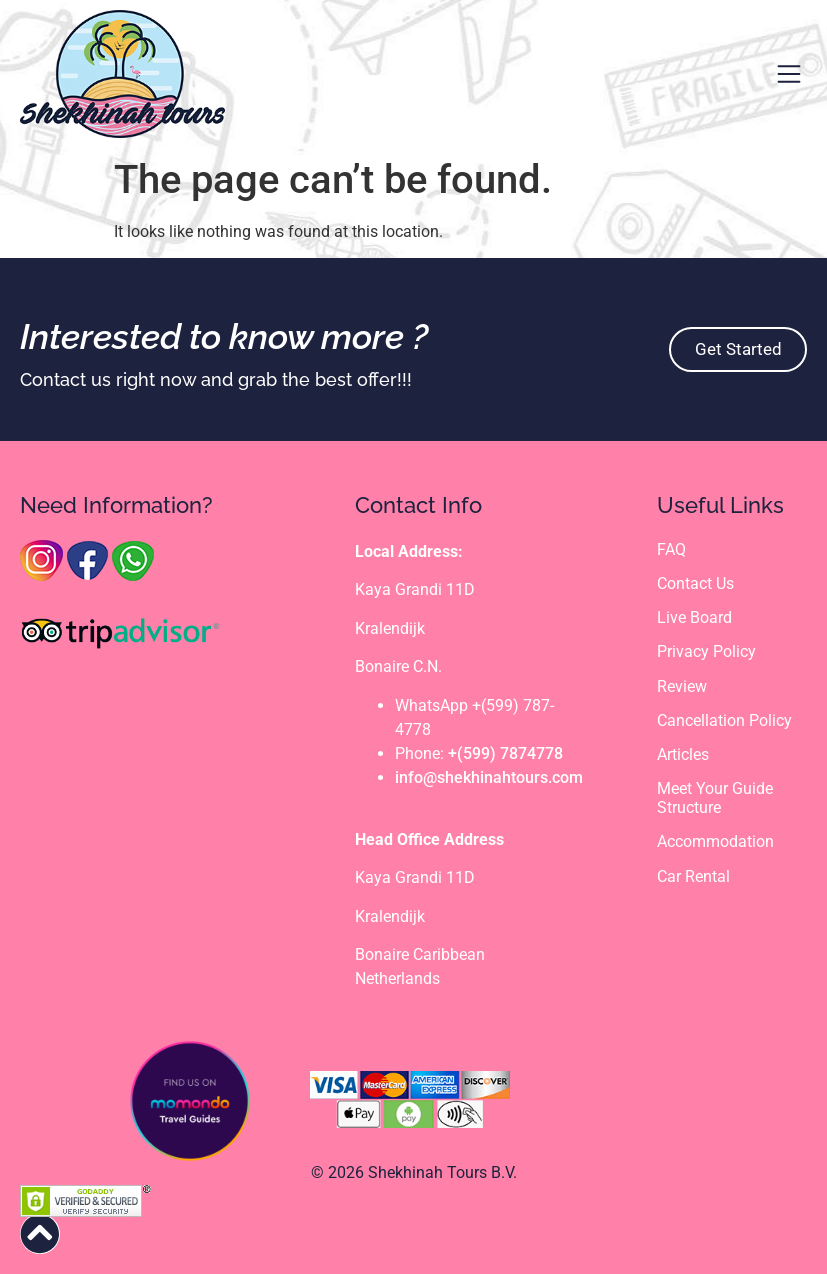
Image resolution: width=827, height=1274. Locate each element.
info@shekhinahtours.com (489, 777)
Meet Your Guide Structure (715, 798)
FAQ (671, 549)
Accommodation (715, 842)
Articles (683, 754)
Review (682, 686)
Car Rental (693, 876)
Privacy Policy (706, 652)
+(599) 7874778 (505, 753)
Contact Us (695, 583)
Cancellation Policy (724, 720)
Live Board (694, 617)
